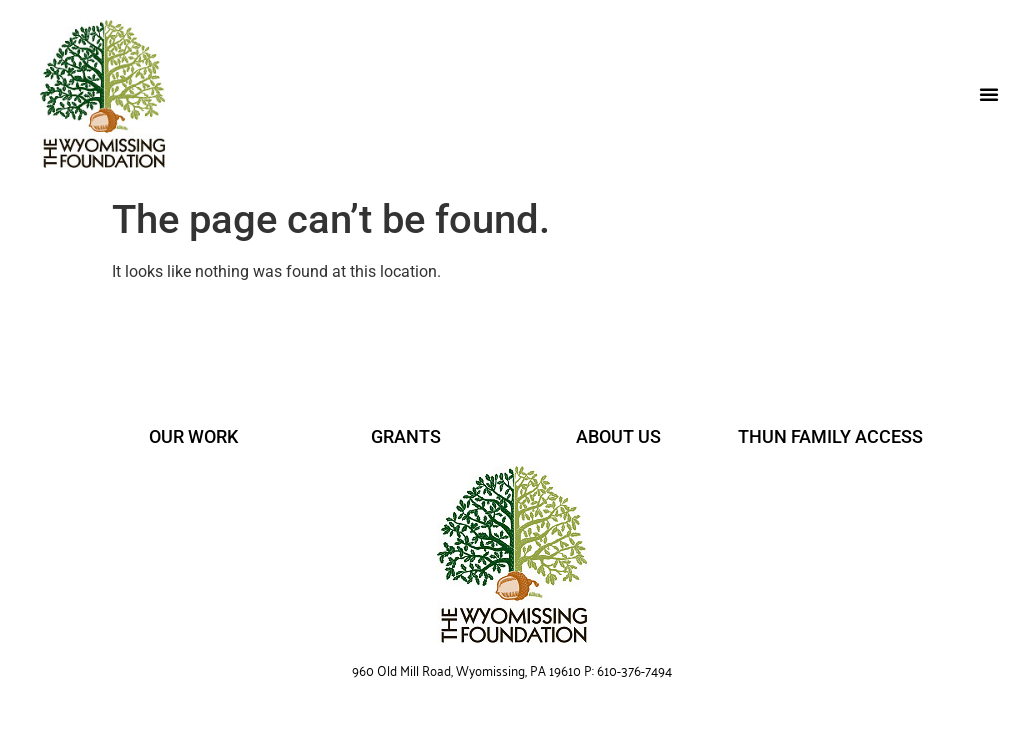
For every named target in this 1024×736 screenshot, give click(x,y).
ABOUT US (618, 436)
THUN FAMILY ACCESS (830, 436)
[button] (989, 94)
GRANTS (406, 436)
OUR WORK (193, 436)
